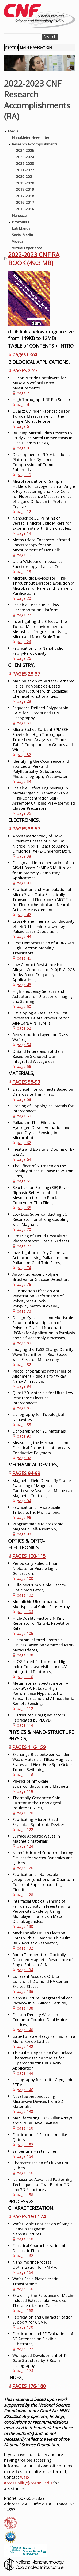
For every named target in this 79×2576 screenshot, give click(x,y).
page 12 (24, 511)
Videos (17, 241)
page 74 (24, 1267)
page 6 (23, 426)
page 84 (24, 1386)
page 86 (24, 1407)
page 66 (24, 1180)
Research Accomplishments (34, 144)
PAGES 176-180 (29, 2386)
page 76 (24, 1284)
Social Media (22, 234)
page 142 (25, 2046)
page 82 (24, 1364)
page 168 (25, 2310)
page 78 (24, 1311)
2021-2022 (25, 170)
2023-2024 (25, 157)
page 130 (25, 1926)
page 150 (25, 2128)
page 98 (24, 1534)
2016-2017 (25, 202)
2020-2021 (25, 176)
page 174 (25, 2370)
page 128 (25, 1894)
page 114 (25, 1725)
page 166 (25, 2288)
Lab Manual (21, 228)
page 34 (24, 781)
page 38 (24, 856)
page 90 (24, 1436)
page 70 (24, 1229)
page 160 (25, 2239)
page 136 (25, 1991)
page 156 (25, 2172)
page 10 (24, 474)
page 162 (25, 2255)
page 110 (25, 1676)
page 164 (25, 2272)
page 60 (24, 1115)
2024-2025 (25, 150)
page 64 (24, 1159)
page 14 (24, 533)
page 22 (24, 614)
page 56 (24, 1066)
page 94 (24, 1500)
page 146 (25, 2089)
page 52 (24, 1028)
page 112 (25, 1708)
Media (13, 131)
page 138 (25, 2008)
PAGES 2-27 (24, 370)
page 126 (25, 1867)
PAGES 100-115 (29, 1556)
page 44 (24, 936)
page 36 (24, 813)
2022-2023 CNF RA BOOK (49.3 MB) (33, 259)
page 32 (24, 754)
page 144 (25, 2073)
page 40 (24, 882)
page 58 (24, 1099)
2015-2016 (25, 209)
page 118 (25, 1791)
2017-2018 (25, 195)
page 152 (25, 2144)
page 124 (25, 1846)
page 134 (25, 1969)
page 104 (25, 1611)
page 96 (24, 1517)
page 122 (25, 1829)
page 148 (25, 2111)
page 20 (24, 598)
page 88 (24, 1424)
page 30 (24, 722)
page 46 (24, 958)
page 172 (25, 2348)
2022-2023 (25, 163)
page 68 (24, 1207)
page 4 (23, 404)
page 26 (24, 658)
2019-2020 (25, 183)
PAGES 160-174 (29, 2216)
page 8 (23, 447)
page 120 (25, 1812)
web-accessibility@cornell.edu (28, 2480)
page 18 (24, 571)
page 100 (25, 1578)
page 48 (24, 984)
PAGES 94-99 (26, 1473)
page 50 (24, 1006)
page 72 (24, 1246)
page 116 (25, 1774)
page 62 (24, 1142)
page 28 (24, 701)
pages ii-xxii (25, 354)
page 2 (23, 393)
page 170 (25, 2327)
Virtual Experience (27, 247)
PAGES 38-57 (26, 828)
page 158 (25, 2194)
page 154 (25, 2156)
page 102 (25, 1595)
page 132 (25, 1948)
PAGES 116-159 (29, 1747)
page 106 (25, 1633)
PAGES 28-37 (26, 673)
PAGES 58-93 (26, 1082)
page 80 (24, 1342)
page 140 (25, 2029)
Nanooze (19, 215)
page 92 (24, 1457)
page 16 (24, 554)
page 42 (24, 914)
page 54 (24, 1044)
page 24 (24, 641)
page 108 (25, 1655)
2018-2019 (25, 189)
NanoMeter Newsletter (30, 137)
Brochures (20, 222)
